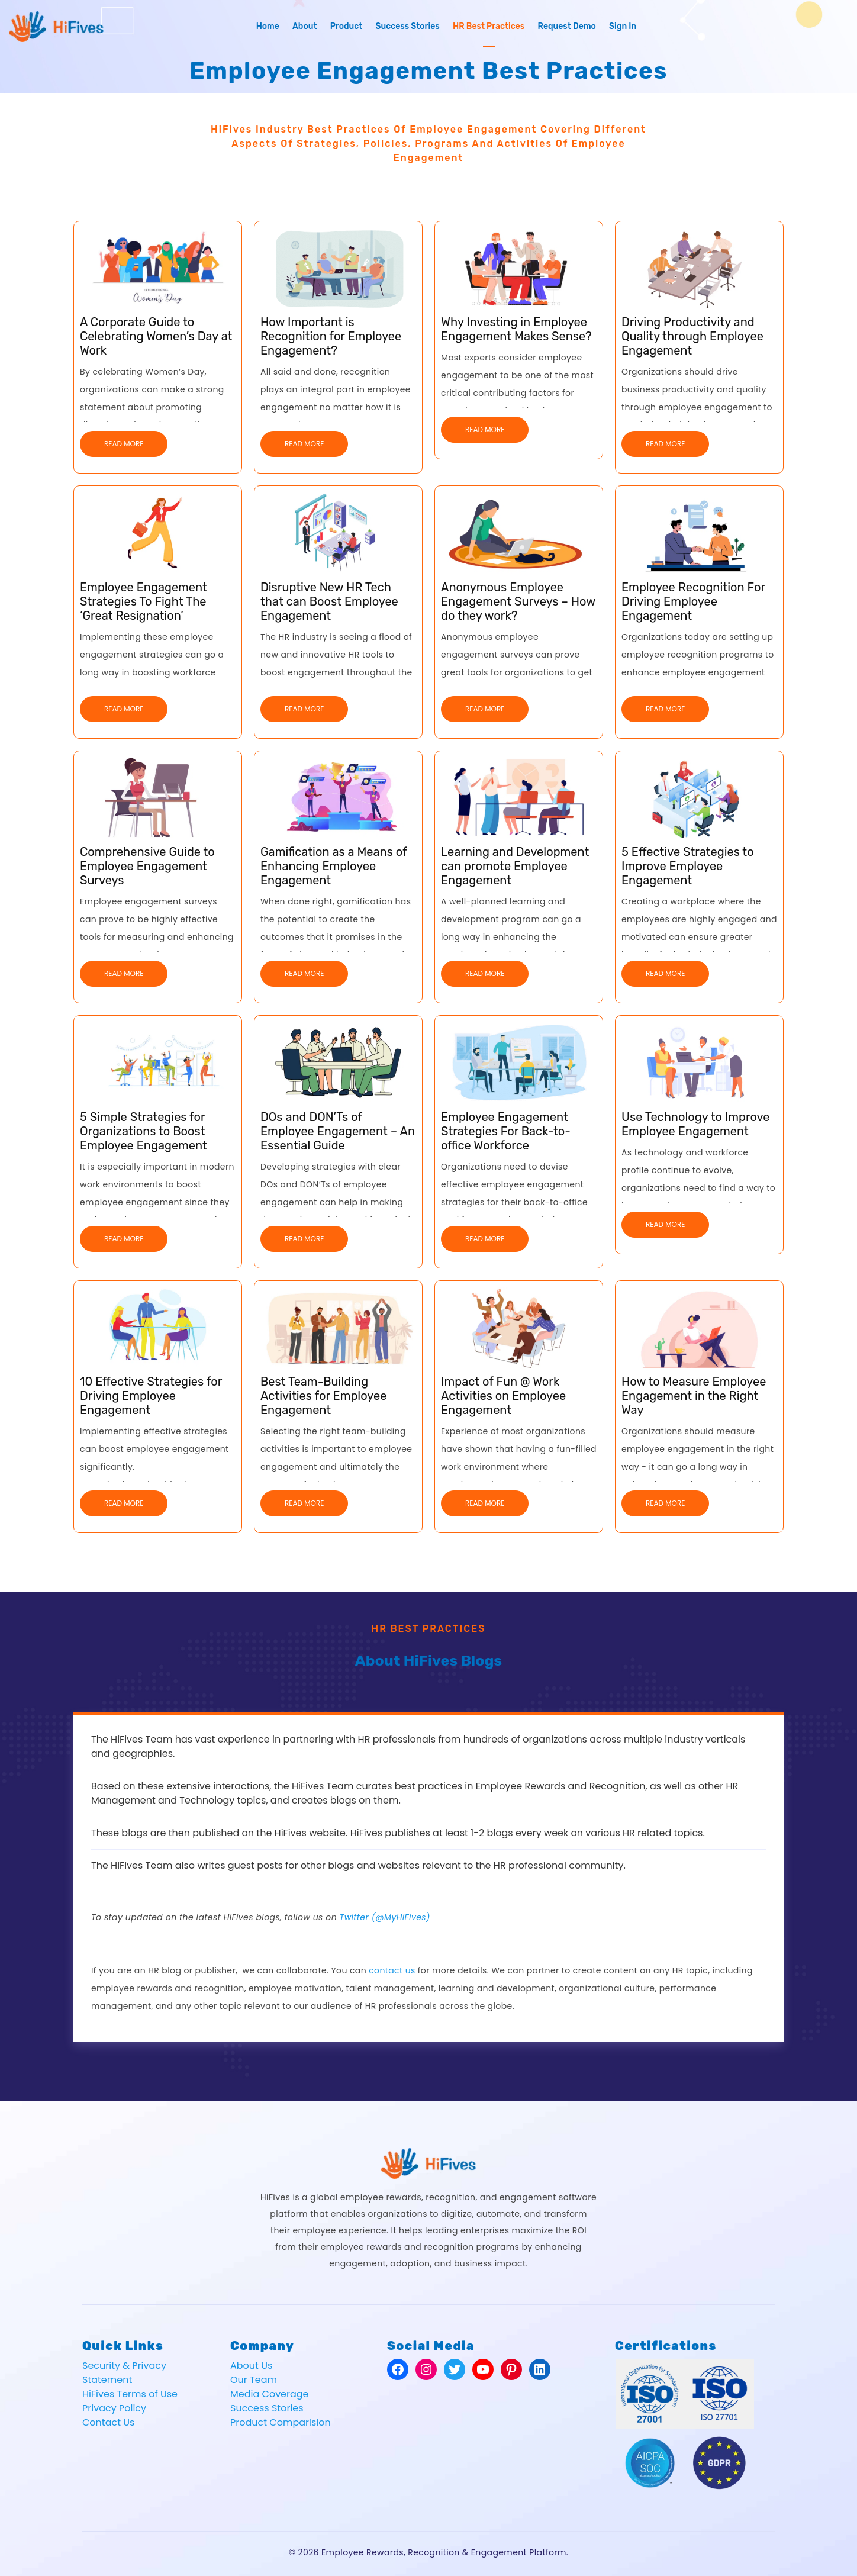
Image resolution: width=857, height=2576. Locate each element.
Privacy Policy (114, 2408)
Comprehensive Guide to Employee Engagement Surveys (147, 866)
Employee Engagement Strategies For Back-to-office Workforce (506, 1131)
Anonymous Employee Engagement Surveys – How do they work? (518, 601)
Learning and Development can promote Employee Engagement (515, 866)
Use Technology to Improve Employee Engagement (695, 1124)
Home (267, 26)
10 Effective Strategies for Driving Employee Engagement (151, 1395)
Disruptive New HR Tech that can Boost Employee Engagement (329, 601)
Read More (123, 444)
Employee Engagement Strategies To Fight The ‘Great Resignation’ (143, 601)
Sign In (622, 26)
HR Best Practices (488, 26)
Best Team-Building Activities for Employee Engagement (323, 1395)
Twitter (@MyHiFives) (385, 1917)
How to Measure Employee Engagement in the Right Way (693, 1395)
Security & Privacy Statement (124, 2373)
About (304, 26)
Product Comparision (280, 2422)
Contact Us (108, 2422)
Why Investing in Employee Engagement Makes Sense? (516, 329)
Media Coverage (269, 2394)
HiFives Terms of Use (130, 2394)
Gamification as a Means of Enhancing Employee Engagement (333, 866)
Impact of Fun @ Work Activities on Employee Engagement (503, 1395)
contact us (392, 1970)
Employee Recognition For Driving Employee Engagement (693, 601)
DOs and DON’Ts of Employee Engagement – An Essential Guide (337, 1131)
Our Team (253, 2380)
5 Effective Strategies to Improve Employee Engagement (687, 866)
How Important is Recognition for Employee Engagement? (330, 336)
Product (346, 26)
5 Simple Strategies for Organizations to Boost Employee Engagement (143, 1131)
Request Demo (567, 26)
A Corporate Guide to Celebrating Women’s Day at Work (156, 336)
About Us (251, 2365)
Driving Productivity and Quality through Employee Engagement (692, 336)
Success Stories (407, 26)
